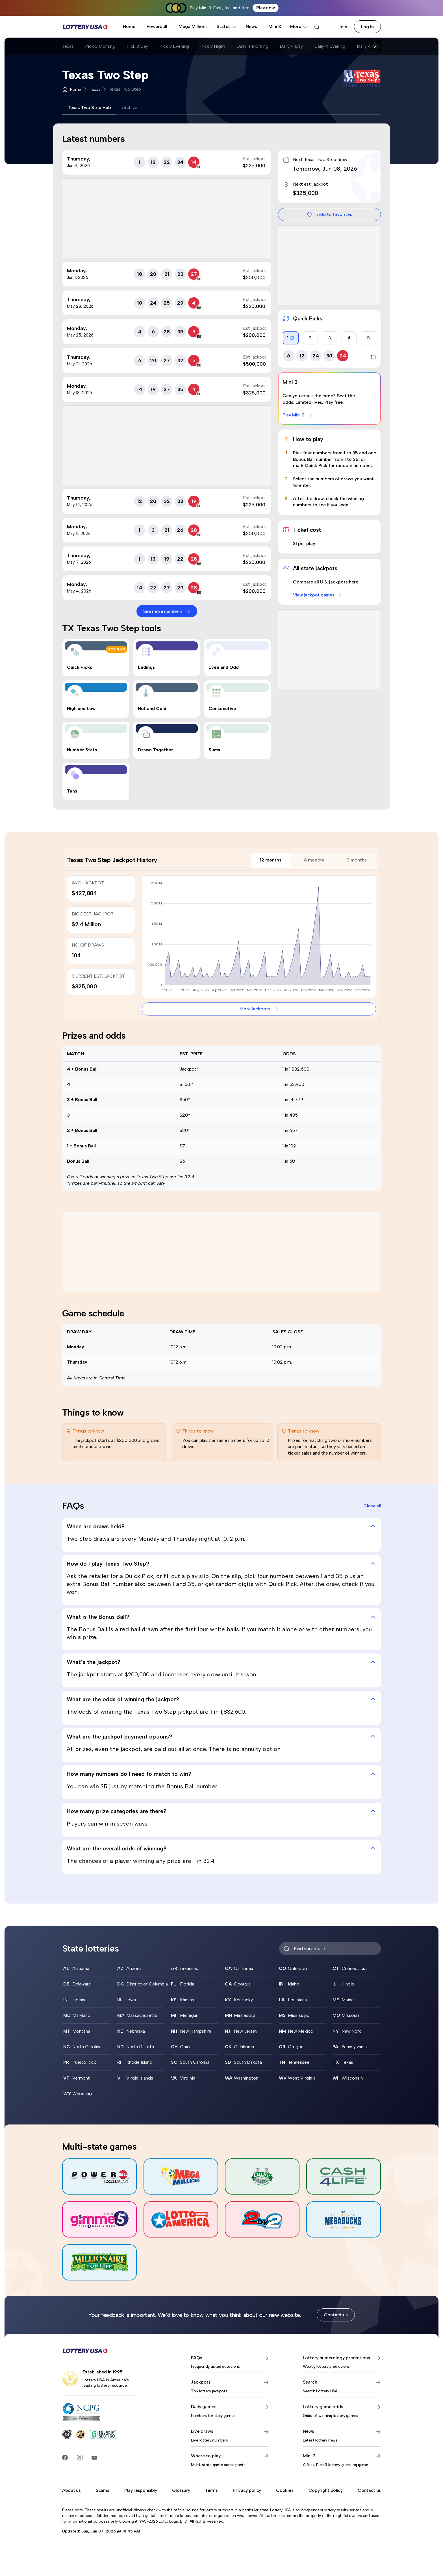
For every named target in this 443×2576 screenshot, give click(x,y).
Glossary (181, 2490)
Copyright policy (326, 2490)
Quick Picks (79, 667)
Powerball (157, 26)
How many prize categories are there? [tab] (221, 1811)
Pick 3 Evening (174, 46)
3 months (357, 860)
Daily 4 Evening (330, 46)
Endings (146, 667)
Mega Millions (193, 26)
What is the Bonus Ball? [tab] (221, 1616)
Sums (214, 749)
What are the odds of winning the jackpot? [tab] (221, 1699)
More (298, 26)
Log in (367, 26)
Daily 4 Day (291, 46)
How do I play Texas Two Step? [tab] (221, 1563)
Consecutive (222, 708)
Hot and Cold (152, 708)
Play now (265, 7)
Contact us (336, 2314)
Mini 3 (274, 26)
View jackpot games (317, 595)
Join (342, 26)
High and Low (81, 708)
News (251, 26)
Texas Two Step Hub (89, 107)
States (227, 26)
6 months (314, 860)
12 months (270, 860)
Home (129, 26)
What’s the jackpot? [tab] (221, 1662)
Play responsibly (140, 2490)
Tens (72, 791)
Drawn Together (155, 749)
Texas (68, 46)
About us (71, 2490)
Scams (102, 2490)
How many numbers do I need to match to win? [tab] (221, 1773)
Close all (372, 1506)
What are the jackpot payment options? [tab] (221, 1736)
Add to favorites (329, 214)
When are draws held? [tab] (221, 1526)
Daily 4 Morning (252, 46)
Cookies (284, 2490)
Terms (211, 2490)
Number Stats (82, 749)
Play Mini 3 (297, 415)
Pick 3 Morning (100, 46)
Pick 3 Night (212, 46)
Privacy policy (247, 2490)
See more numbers (166, 611)
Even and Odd (224, 667)
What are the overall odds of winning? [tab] (221, 1848)
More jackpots (259, 1009)
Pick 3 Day (137, 46)
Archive (129, 107)
